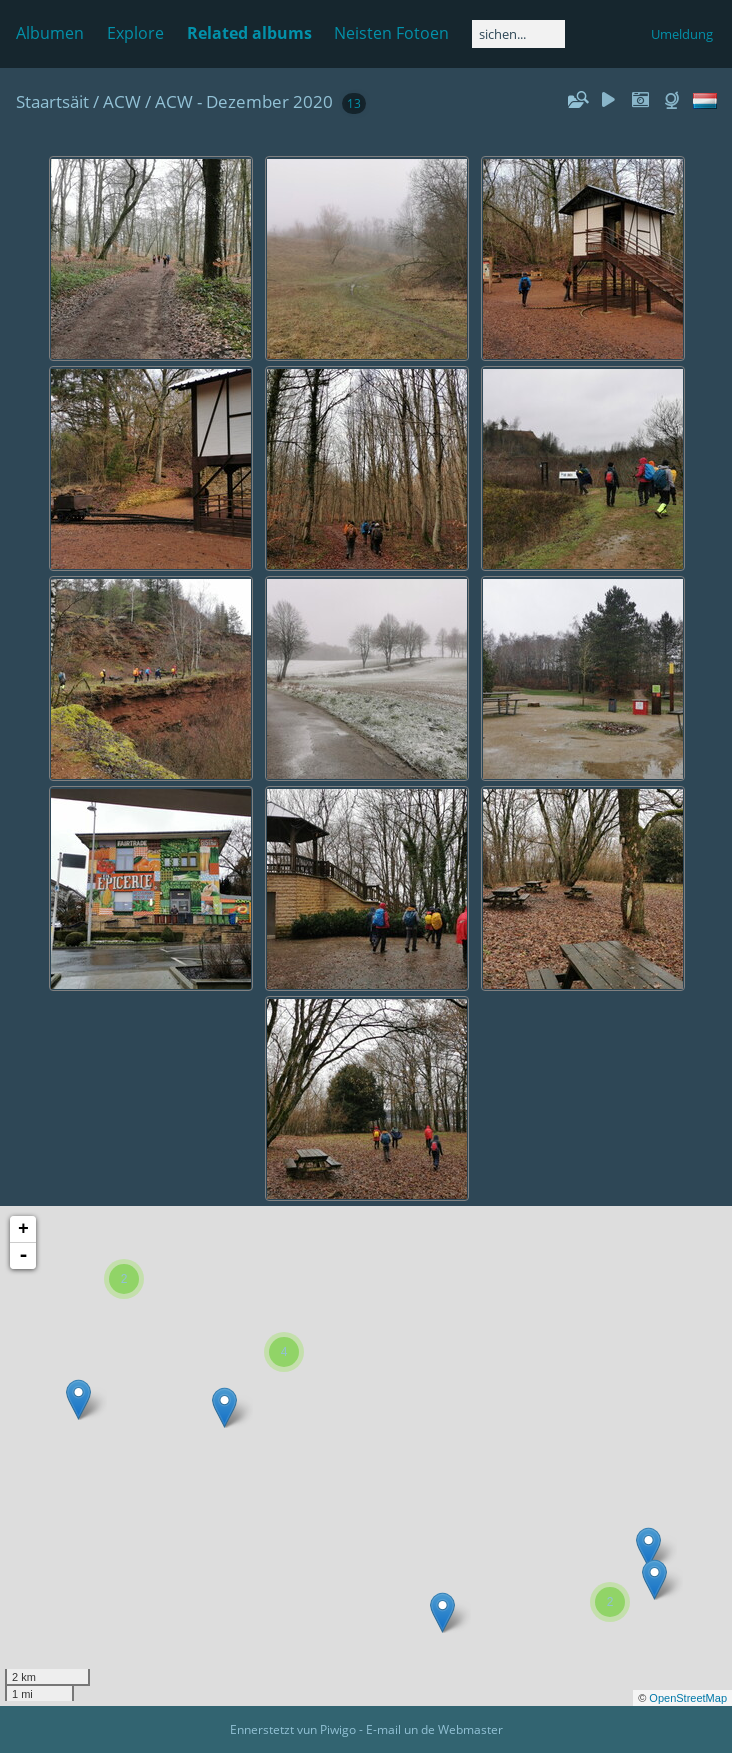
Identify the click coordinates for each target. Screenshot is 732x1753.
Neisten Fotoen (391, 33)
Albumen (50, 33)
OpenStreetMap (688, 1698)
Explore (135, 33)
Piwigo (338, 1729)
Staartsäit (52, 101)
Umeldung (682, 34)
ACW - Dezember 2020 (244, 101)
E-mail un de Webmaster (434, 1729)
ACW (122, 101)
